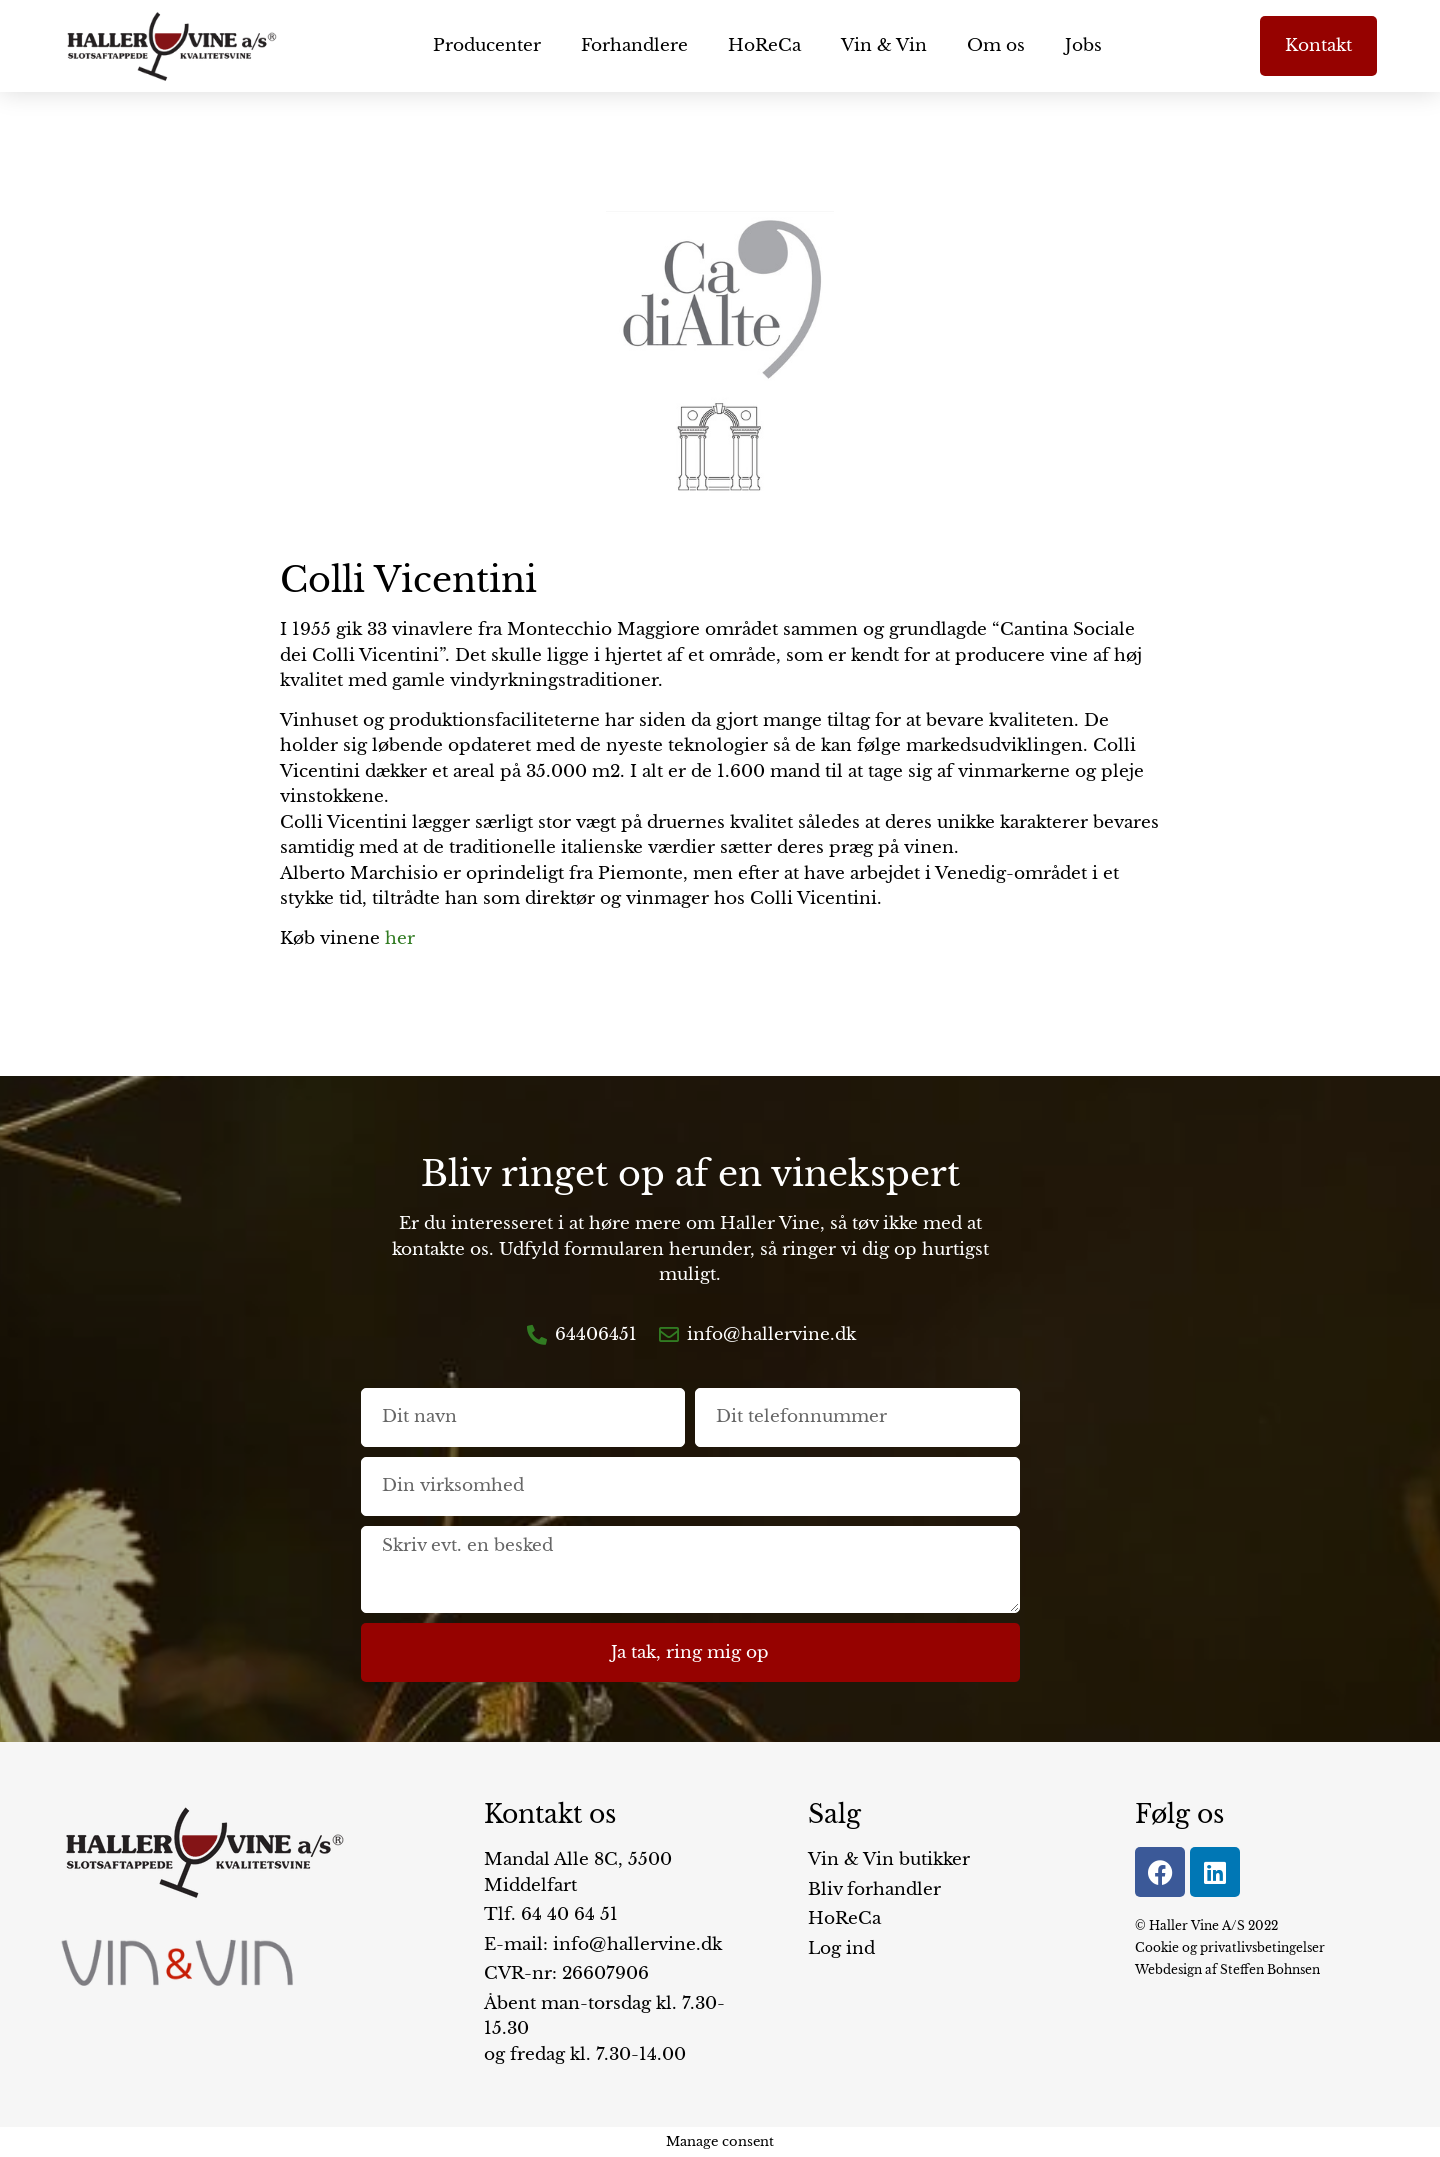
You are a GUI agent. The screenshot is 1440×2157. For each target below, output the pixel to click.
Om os (996, 45)
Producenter (487, 45)
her (400, 938)
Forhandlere (634, 45)
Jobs (1083, 45)
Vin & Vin (884, 45)
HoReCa (764, 45)
